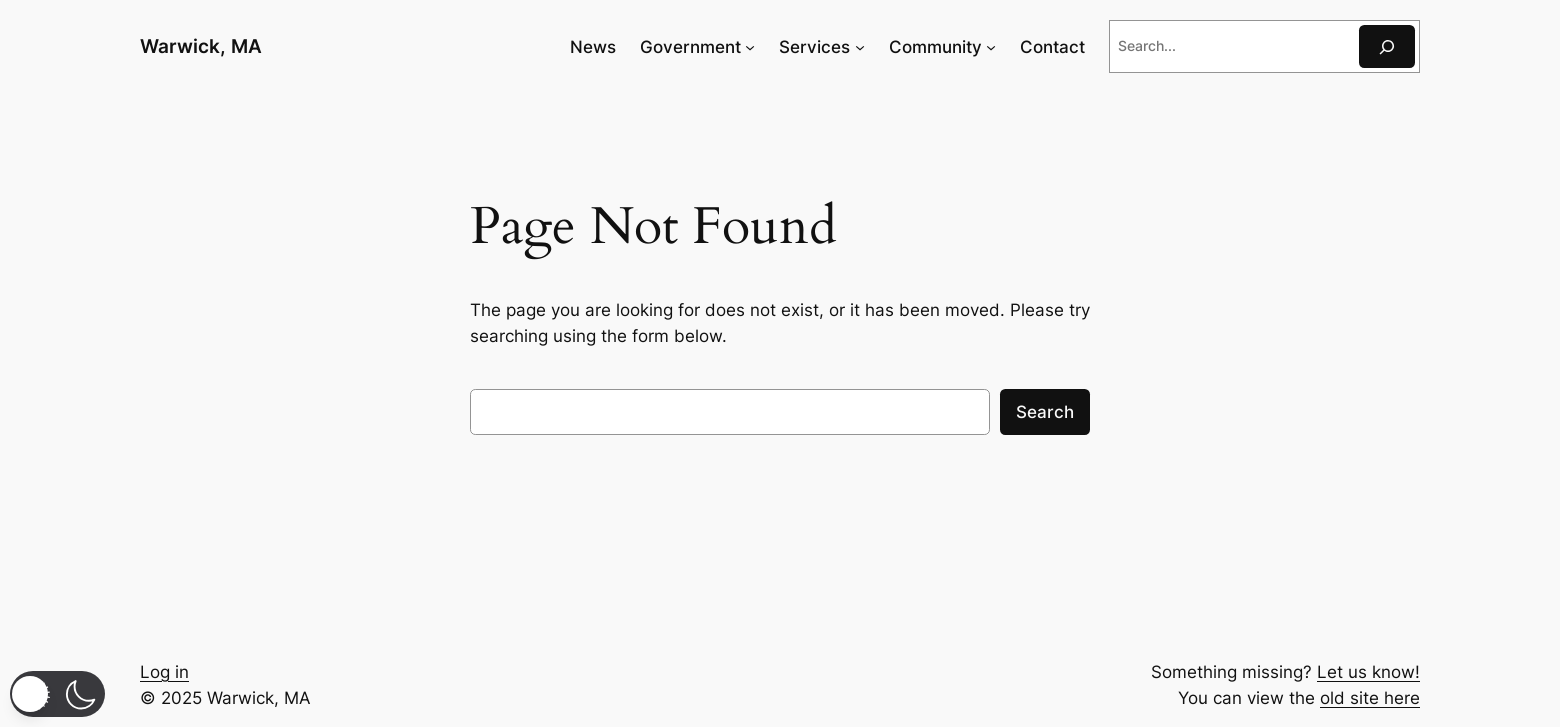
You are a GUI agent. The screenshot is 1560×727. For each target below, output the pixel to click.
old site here (1370, 698)
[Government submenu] (750, 47)
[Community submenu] (991, 47)
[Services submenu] (860, 47)
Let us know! (1368, 672)
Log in (164, 672)
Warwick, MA (201, 46)
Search (1045, 412)
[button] (57, 694)
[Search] (1387, 46)
